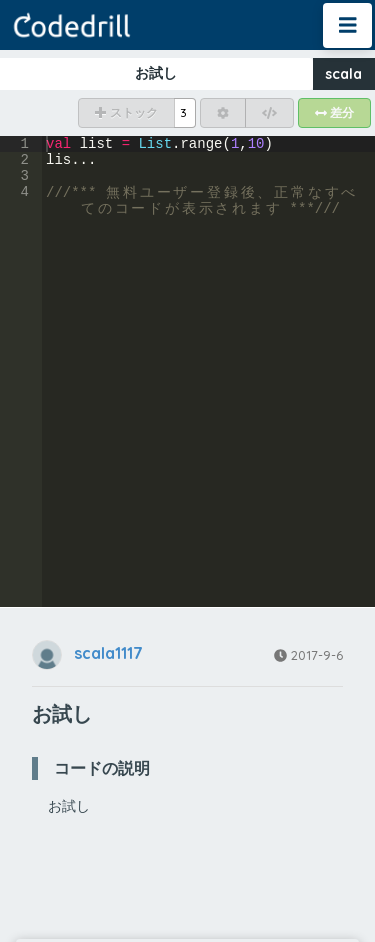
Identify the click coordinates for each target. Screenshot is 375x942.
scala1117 (108, 654)
